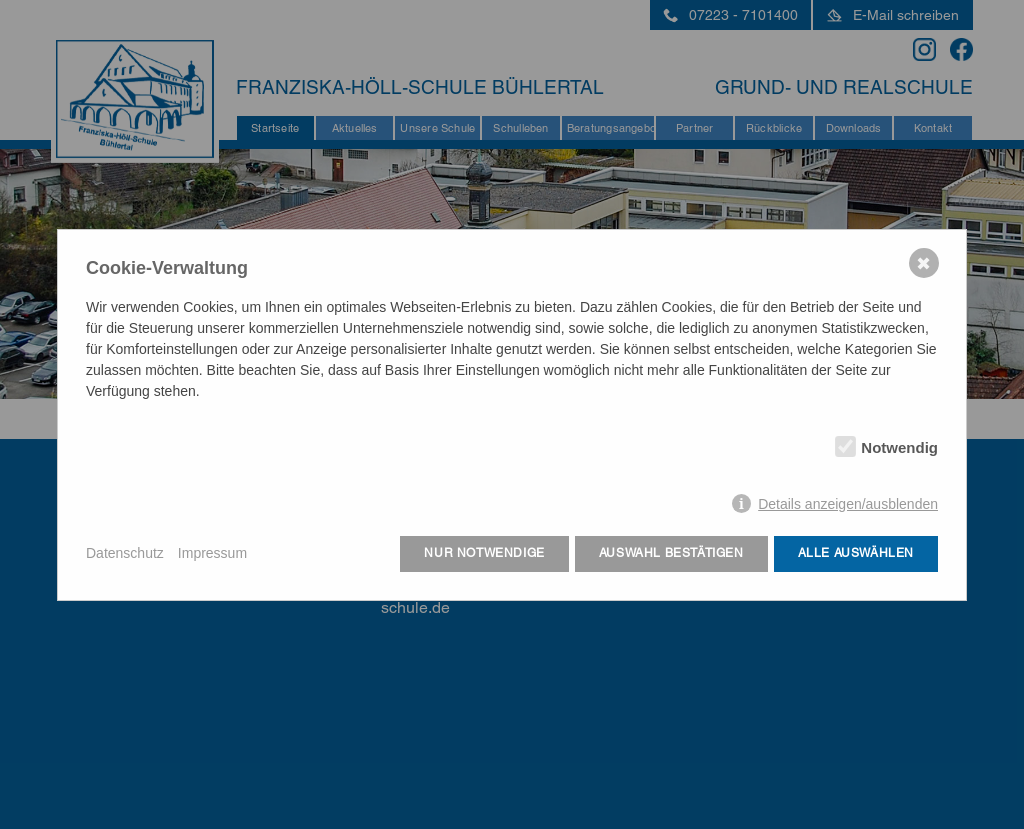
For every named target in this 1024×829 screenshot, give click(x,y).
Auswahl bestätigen (671, 553)
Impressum (212, 553)
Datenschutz (125, 553)
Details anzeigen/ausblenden (848, 504)
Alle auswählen (856, 553)
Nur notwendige (484, 553)
